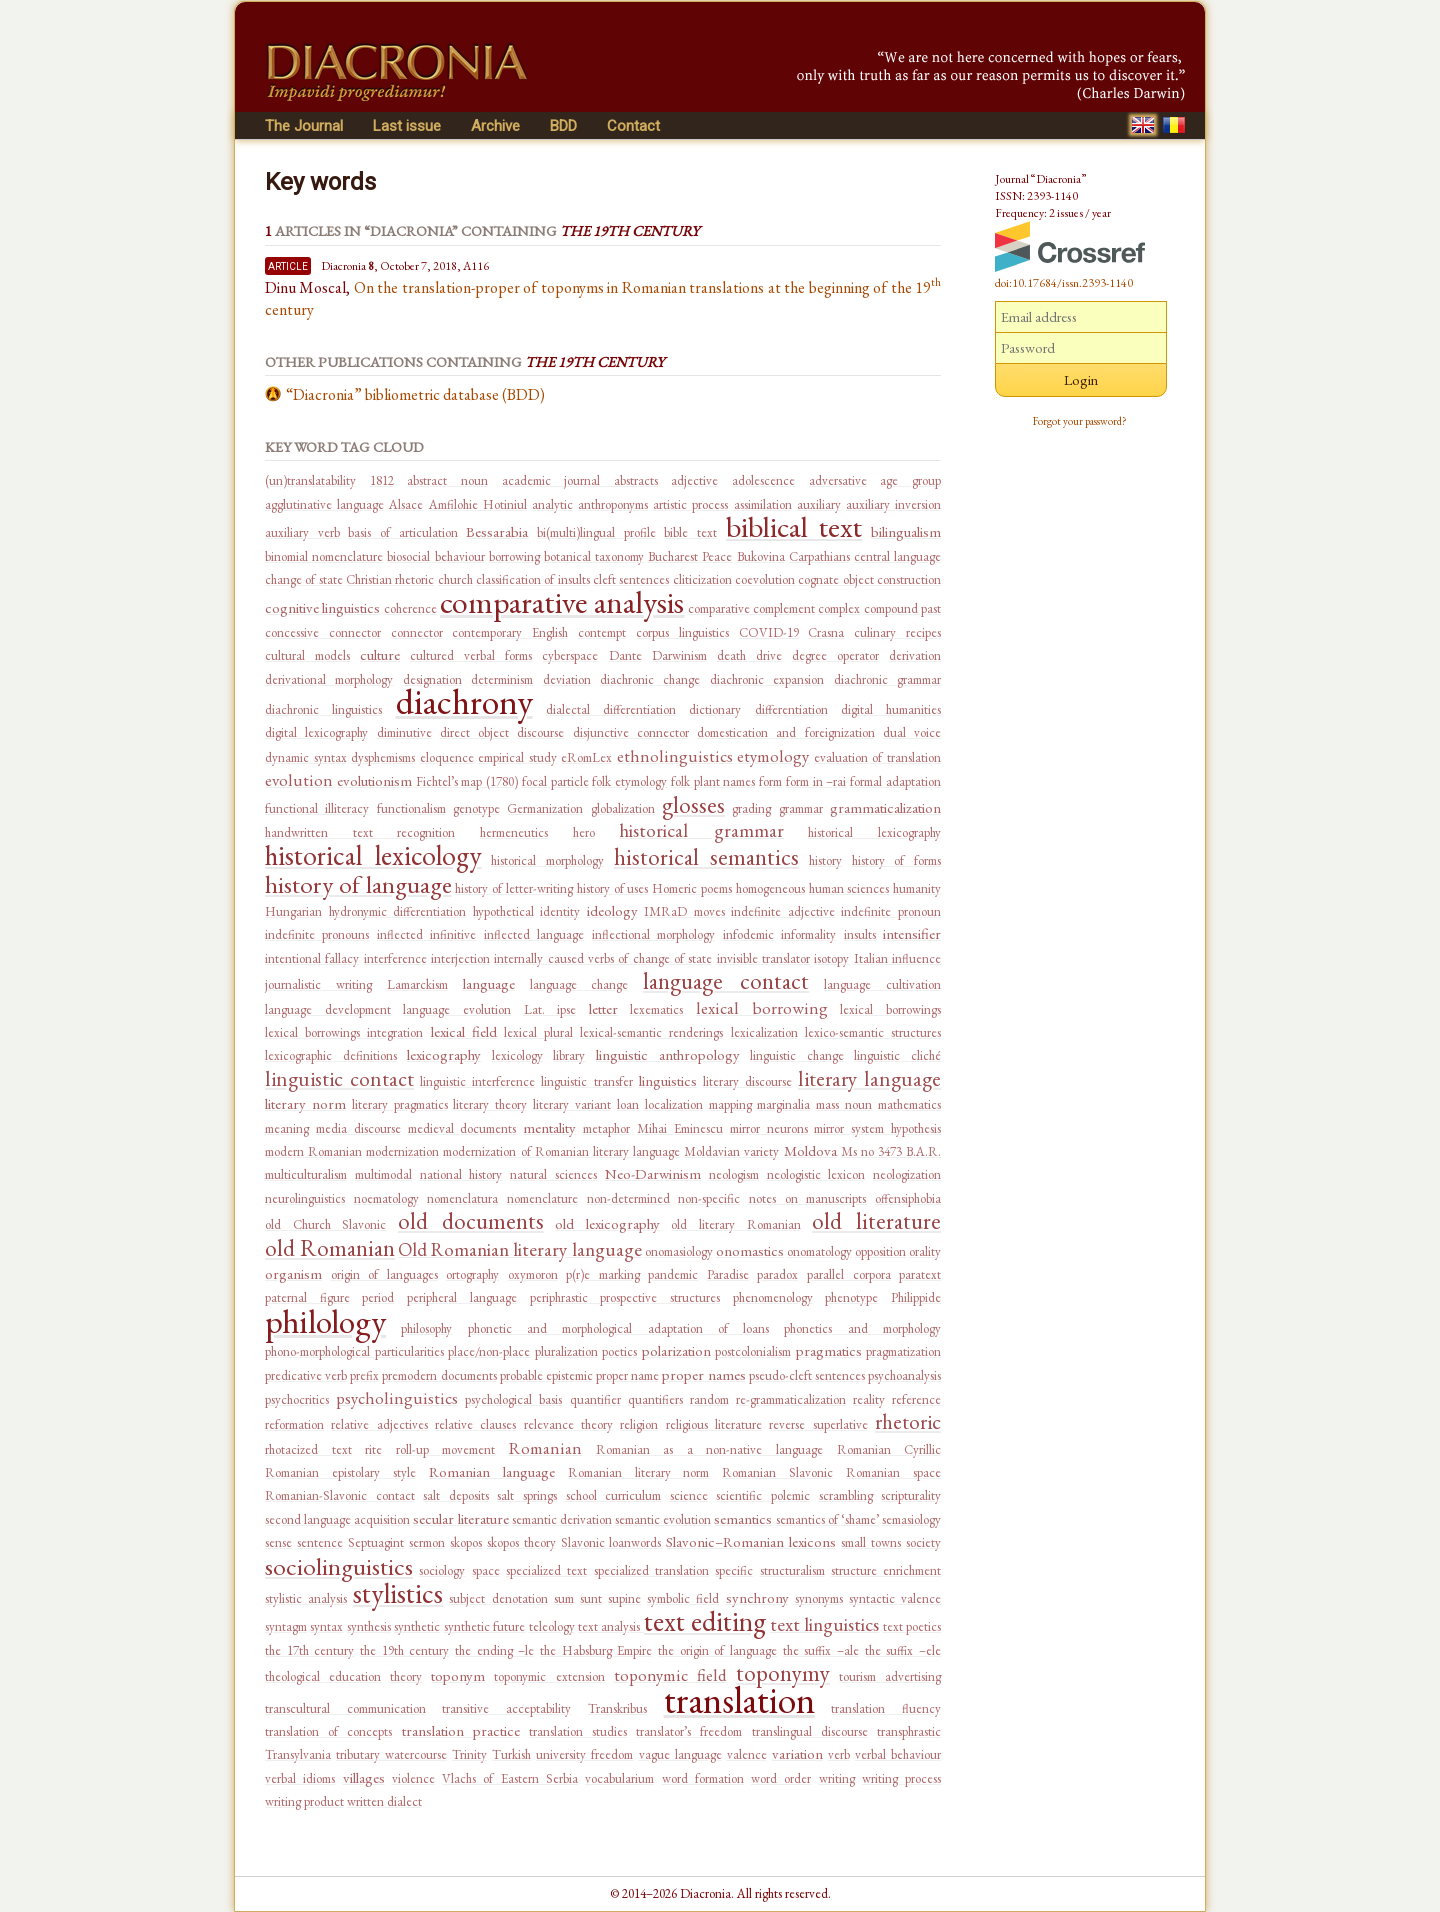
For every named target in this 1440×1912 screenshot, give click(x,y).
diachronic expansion (767, 679)
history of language (358, 884)
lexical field (464, 1031)
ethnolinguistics (675, 756)
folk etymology (629, 781)
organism (293, 1273)
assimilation (763, 504)
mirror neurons (769, 1128)
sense (278, 1542)
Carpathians (819, 556)
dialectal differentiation (611, 709)
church (455, 579)
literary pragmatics (400, 1104)
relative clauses (475, 1424)
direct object (474, 732)
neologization (907, 1174)
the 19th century (404, 1650)
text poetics (912, 1626)
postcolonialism (753, 1351)
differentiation (791, 709)
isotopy (831, 958)
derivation (915, 655)
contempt (602, 632)
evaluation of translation (877, 757)
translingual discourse (810, 1731)
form (770, 781)
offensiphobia (908, 1198)
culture (380, 654)
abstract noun (447, 480)
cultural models (307, 655)
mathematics (909, 1104)
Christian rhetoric (390, 579)
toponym (458, 1675)
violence (413, 1778)
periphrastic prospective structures (625, 1297)
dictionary (715, 709)
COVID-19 (769, 632)
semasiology (911, 1519)
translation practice (461, 1730)
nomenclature (542, 1198)
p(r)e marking (603, 1274)
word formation (703, 1778)
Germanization (545, 808)
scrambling (846, 1495)
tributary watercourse (391, 1754)
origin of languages (384, 1274)
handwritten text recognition (360, 832)
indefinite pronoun (891, 911)
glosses (693, 805)
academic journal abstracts (580, 480)
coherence (410, 608)
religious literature (714, 1424)
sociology (442, 1570)
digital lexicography (316, 732)
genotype (476, 808)
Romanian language (492, 1471)
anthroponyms (613, 504)
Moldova (810, 1150)
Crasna (826, 632)
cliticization (702, 579)
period (378, 1297)
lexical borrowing (762, 1008)
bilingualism (906, 531)
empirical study (517, 757)
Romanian (545, 1448)
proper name (627, 1375)
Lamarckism (417, 984)
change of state (304, 579)
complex (839, 608)
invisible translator (763, 958)
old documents (471, 1221)
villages (364, 1777)
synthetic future (484, 1626)
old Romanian (330, 1248)
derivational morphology (329, 679)
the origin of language (717, 1650)
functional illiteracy (317, 808)
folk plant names (713, 781)
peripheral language (462, 1297)
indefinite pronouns (317, 934)
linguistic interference (477, 1081)
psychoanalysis (904, 1375)
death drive (749, 655)
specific (734, 1570)
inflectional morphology (653, 934)
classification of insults (533, 579)
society (923, 1542)
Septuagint (376, 1542)
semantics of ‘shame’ (827, 1519)
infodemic (748, 934)
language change (579, 984)
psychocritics (297, 1399)
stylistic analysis (306, 1598)
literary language (869, 1078)
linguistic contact (339, 1078)
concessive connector (323, 632)
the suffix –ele (903, 1650)
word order (781, 1778)
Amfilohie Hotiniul (478, 504)
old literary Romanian (735, 1224)
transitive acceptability (506, 1708)
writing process (901, 1778)
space (486, 1570)
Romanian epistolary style (340, 1472)
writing (837, 1778)
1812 (382, 480)
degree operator (835, 655)
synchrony (757, 1597)
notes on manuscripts (807, 1198)
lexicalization (764, 1032)
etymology (773, 756)
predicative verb (306, 1375)
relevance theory (568, 1424)
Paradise (728, 1274)
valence (747, 1754)
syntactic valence (895, 1598)
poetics (619, 1351)
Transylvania (298, 1754)
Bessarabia (497, 531)
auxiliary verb (302, 532)
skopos (466, 1542)
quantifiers (655, 1399)
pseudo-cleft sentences (807, 1375)
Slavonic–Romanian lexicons (751, 1541)
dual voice (912, 732)
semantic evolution (663, 1519)
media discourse (358, 1128)
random (709, 1399)
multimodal (383, 1174)
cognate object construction (869, 579)
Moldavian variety (731, 1151)
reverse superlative (818, 1424)
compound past (902, 608)
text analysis (611, 1626)
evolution (299, 780)
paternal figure (307, 1297)
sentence (320, 1542)
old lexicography (607, 1223)
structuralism (792, 1570)
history (825, 860)
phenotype (851, 1297)
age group (910, 480)
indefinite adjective (783, 911)
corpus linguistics (682, 632)
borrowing (514, 556)
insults (860, 934)
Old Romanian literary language (519, 1249)
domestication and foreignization (786, 732)
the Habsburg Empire (596, 1650)
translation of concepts (328, 1731)
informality (808, 934)
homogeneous (770, 888)
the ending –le (494, 1650)
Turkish (511, 1754)
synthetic (417, 1626)
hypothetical (503, 911)
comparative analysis (562, 601)
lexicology (517, 1055)
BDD (563, 126)
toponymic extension (549, 1676)
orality (925, 1251)
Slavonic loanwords (611, 1542)
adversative (838, 480)
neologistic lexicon (816, 1174)
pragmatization (903, 1351)
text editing (705, 1621)
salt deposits (456, 1495)
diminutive (404, 732)
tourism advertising (890, 1676)
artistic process (690, 504)
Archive (495, 126)
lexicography (444, 1054)
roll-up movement (446, 1449)
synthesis (369, 1626)
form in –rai (816, 781)
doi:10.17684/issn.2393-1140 (1064, 283)
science (689, 1495)
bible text (690, 532)
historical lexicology (373, 855)
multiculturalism (306, 1174)
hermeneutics (514, 832)
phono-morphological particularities (354, 1351)
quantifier (595, 1399)
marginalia (783, 1104)
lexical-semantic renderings (651, 1032)
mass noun (844, 1104)
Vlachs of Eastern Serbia (510, 1778)
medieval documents (462, 1128)
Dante (625, 655)
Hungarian (293, 911)
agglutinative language (324, 504)
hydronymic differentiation (398, 911)
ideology (612, 910)
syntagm (286, 1626)
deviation (567, 679)
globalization (623, 808)
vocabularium (619, 1778)
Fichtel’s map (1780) (467, 781)
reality (869, 1399)
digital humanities (891, 709)
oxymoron (533, 1274)
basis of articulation (402, 532)
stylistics (398, 1593)
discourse (540, 732)
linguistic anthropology (668, 1054)
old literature (876, 1221)
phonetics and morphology (862, 1328)
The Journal (304, 126)
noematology (386, 1198)
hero (584, 832)
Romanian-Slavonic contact (340, 1495)
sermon (427, 1542)
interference (395, 958)
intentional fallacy (312, 958)
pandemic (673, 1274)
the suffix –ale (821, 1650)
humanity (917, 888)
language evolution (457, 1009)
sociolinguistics (339, 1566)
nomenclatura (462, 1198)
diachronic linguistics (323, 709)
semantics (743, 1518)
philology (325, 1321)
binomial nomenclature (324, 556)
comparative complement (751, 608)
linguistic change (797, 1055)
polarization (676, 1350)
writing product (304, 1801)
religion (639, 1424)
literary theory (490, 1104)
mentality (549, 1127)
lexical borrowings (890, 1009)
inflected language (534, 934)
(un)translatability (310, 480)
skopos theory (521, 1542)
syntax (326, 1626)
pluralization (566, 1351)
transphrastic (909, 1731)
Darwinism (679, 655)
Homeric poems (692, 888)
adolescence (763, 480)
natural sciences (553, 1174)
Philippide (916, 1297)
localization (674, 1104)
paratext (920, 1274)
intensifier (912, 933)
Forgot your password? (1080, 421)
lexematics (656, 1009)
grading (751, 808)
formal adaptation (895, 781)
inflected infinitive (426, 934)
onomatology (819, 1251)
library (569, 1055)
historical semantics (707, 857)
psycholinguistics (397, 1398)
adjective (694, 480)
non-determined (628, 1198)
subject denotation (498, 1598)
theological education (323, 1676)
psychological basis (513, 1399)
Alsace (406, 504)
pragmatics (829, 1350)
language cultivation (882, 984)
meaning (287, 1128)
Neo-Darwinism (653, 1173)
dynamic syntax (306, 757)
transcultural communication (345, 1708)
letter (603, 1008)
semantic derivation (562, 1519)
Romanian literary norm (639, 1472)
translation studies (578, 1731)
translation (739, 1699)
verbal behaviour (898, 1754)
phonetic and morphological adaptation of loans (619, 1328)
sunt (591, 1598)
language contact (726, 981)
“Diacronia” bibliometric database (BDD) (415, 394)
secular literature (460, 1518)
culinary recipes (897, 632)
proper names (703, 1374)
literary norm (305, 1103)
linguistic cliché (897, 1055)
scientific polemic (763, 1495)
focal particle (555, 781)
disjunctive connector (631, 732)
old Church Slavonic (325, 1224)
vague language (680, 1754)
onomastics (750, 1250)
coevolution (765, 579)
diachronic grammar (887, 679)
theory (406, 1676)
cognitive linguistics (322, 607)
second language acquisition (337, 1519)
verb (839, 1754)
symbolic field (683, 1598)
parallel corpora (849, 1274)
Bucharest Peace (690, 556)
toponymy (783, 1673)
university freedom (584, 1754)
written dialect (384, 1801)
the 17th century (309, 1650)
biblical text (794, 526)
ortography (472, 1274)
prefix (364, 1375)
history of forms (896, 860)
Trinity (469, 1754)
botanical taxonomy (594, 556)
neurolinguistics (305, 1198)
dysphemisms (383, 757)
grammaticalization (885, 807)
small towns (871, 1542)
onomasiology (679, 1251)
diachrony (464, 701)
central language (897, 556)
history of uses (613, 888)
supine (624, 1598)
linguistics (668, 1080)
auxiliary (819, 504)
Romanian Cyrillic (889, 1449)
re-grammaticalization (791, 1399)
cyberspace (570, 655)
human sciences (849, 888)
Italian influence (897, 958)
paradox (777, 1274)
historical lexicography (874, 832)
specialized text (546, 1570)
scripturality (911, 1495)
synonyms (819, 1598)
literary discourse (747, 1081)
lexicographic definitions (331, 1055)
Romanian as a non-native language (709, 1449)
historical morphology (547, 860)
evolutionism (374, 780)
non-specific (709, 1198)
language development (328, 1009)
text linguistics (824, 1624)
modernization (402, 1151)
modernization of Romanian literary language (561, 1151)
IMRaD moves (684, 911)
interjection (460, 958)
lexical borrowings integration (344, 1032)
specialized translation (651, 1570)
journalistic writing (318, 984)
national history (461, 1174)
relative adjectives (379, 1424)
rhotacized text (308, 1449)
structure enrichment (886, 1570)
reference (916, 1399)
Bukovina (761, 556)
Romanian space (893, 1472)
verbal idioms (300, 1778)
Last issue (407, 126)
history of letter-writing (514, 888)
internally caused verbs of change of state (603, 958)
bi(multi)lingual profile (596, 532)
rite (373, 1449)
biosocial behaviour (435, 556)
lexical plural (538, 1032)
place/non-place (489, 1351)
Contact (633, 126)
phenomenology (773, 1297)
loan (628, 1104)
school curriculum (614, 1495)
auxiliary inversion (893, 504)
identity (560, 911)
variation (797, 1753)
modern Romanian (313, 1151)
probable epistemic (546, 1375)
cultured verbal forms (471, 655)
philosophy (426, 1328)
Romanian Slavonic (777, 1472)
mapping (730, 1104)
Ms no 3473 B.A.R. (891, 1151)
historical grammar (701, 830)
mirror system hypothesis (877, 1128)
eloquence (447, 757)
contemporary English (510, 632)
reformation (294, 1424)
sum (564, 1598)
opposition (880, 1251)
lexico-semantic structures (873, 1032)
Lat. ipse (550, 1009)
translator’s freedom (689, 1731)
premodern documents (439, 1375)
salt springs (527, 1495)
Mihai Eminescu (680, 1128)
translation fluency (886, 1708)
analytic (552, 504)
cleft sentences (631, 579)
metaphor (606, 1128)
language (489, 983)
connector (417, 632)
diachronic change (650, 679)
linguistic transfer (586, 1081)
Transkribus (617, 1708)
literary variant (572, 1104)
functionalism (411, 808)
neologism (734, 1174)
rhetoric (908, 1421)
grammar (801, 808)
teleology (552, 1626)
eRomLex (586, 757)
